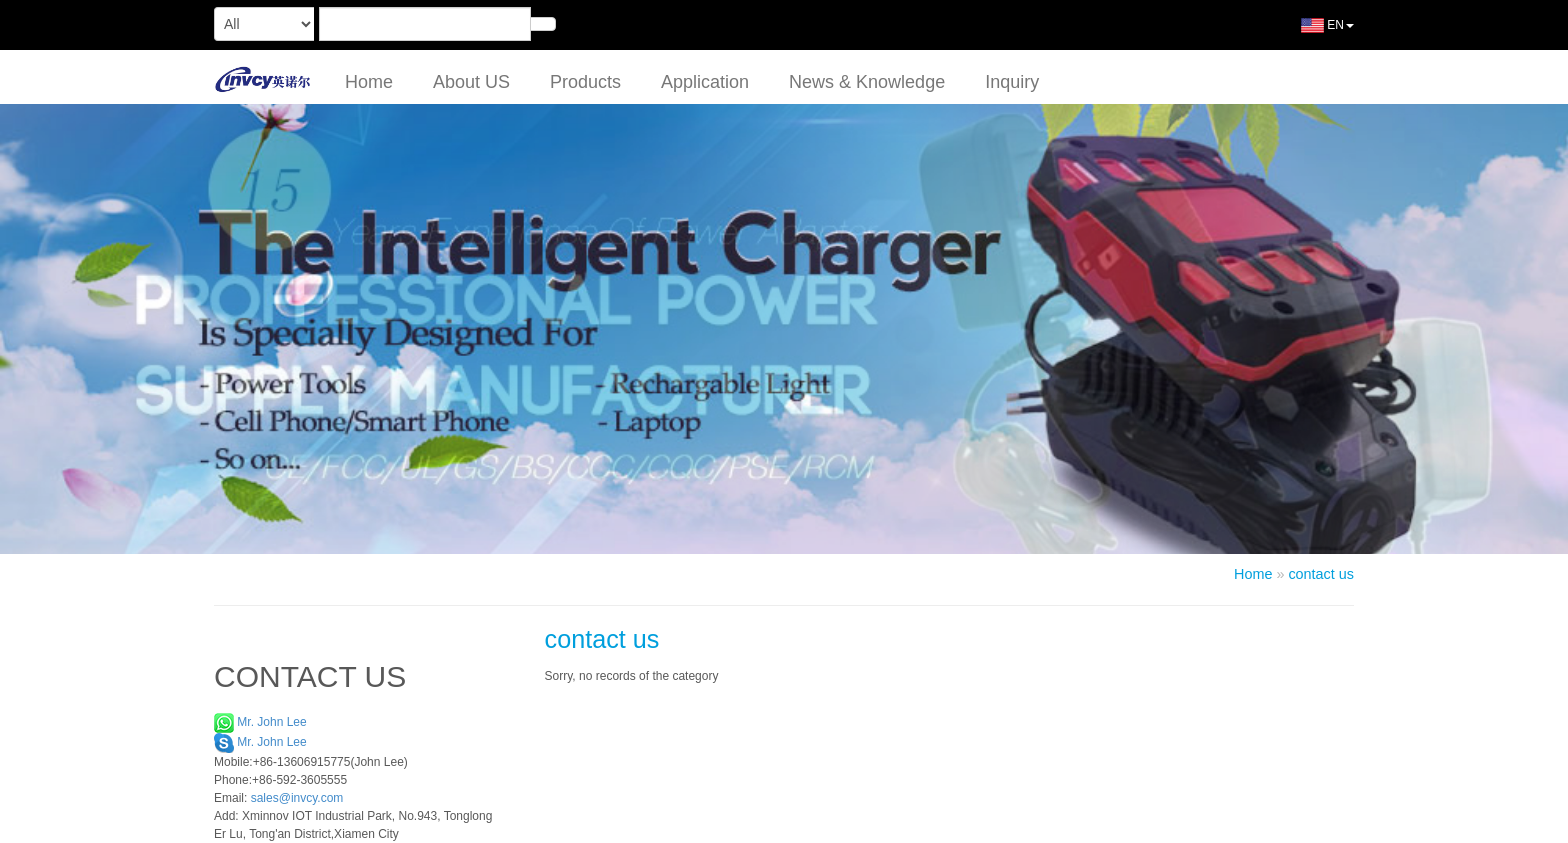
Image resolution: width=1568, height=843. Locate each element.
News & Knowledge (867, 82)
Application (705, 82)
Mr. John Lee (260, 722)
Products (585, 82)
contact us (1321, 574)
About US (471, 82)
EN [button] (1312, 33)
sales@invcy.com (297, 798)
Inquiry (1012, 82)
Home (369, 82)
